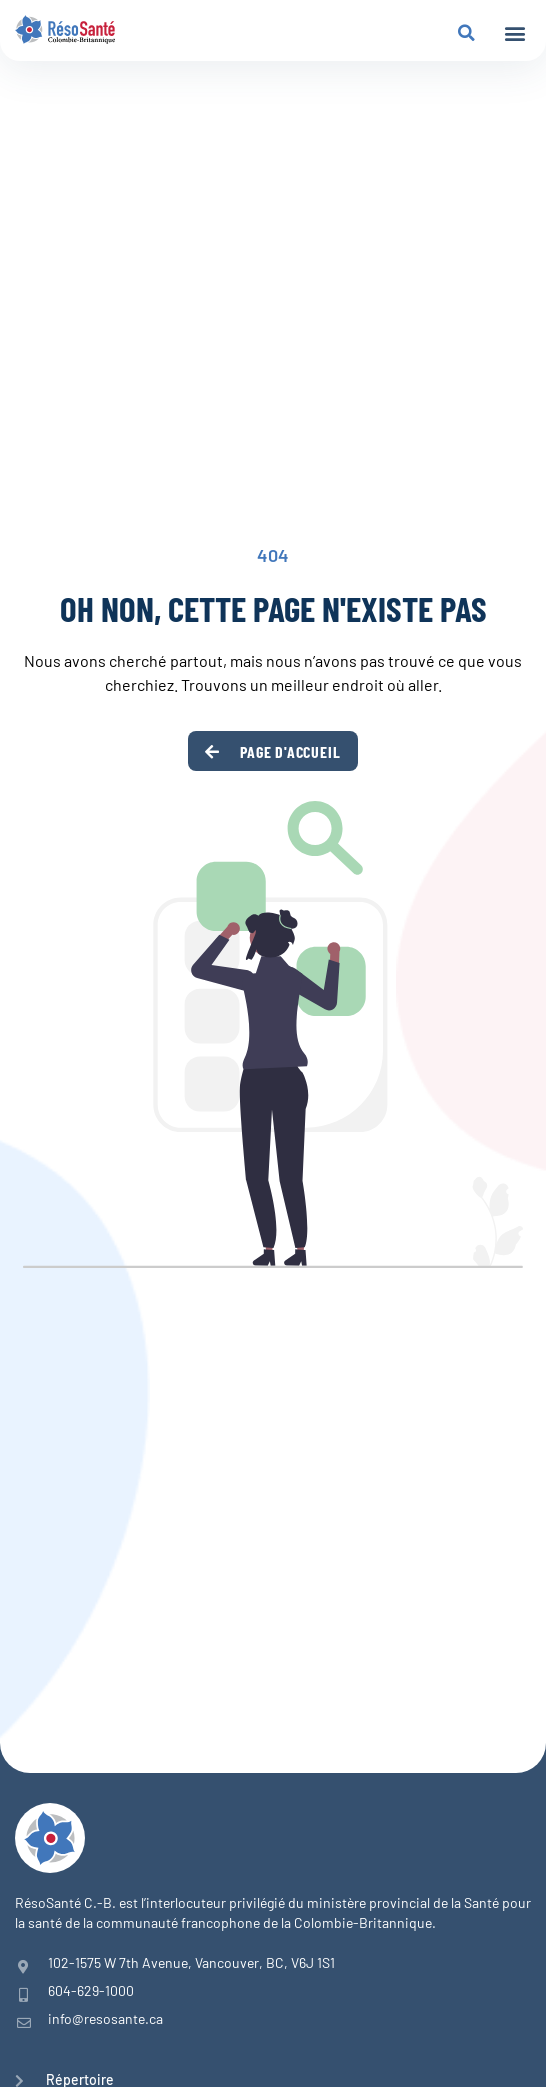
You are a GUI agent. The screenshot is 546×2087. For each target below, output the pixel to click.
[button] (514, 33)
